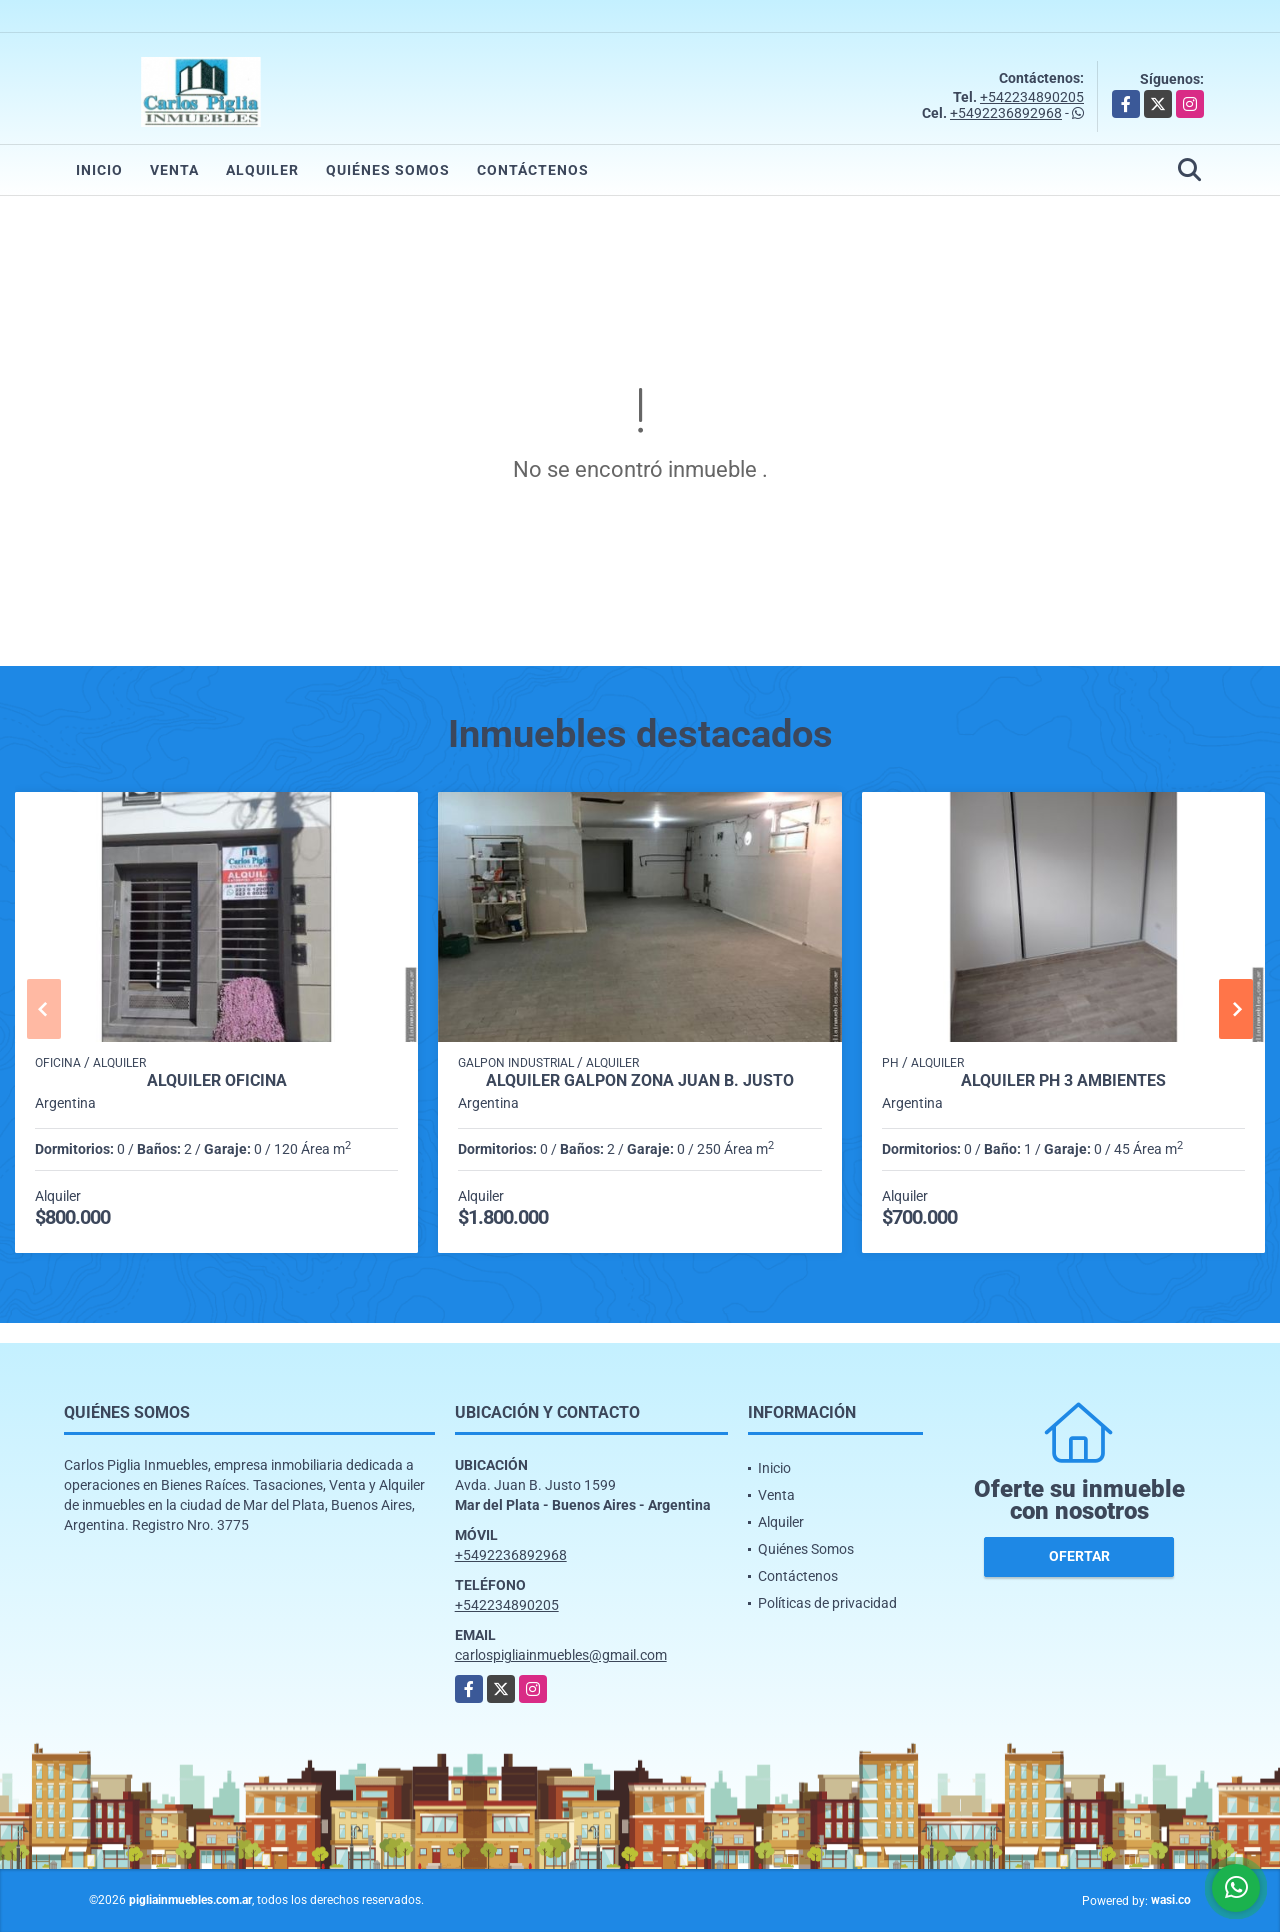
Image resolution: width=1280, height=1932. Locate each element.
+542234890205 (1032, 97)
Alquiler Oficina (217, 1081)
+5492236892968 (1006, 113)
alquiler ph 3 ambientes (1063, 1081)
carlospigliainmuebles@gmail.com (561, 1655)
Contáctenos (533, 170)
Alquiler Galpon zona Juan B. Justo (640, 1081)
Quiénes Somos (388, 170)
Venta (174, 170)
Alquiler (262, 170)
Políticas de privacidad (827, 1603)
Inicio (99, 170)
